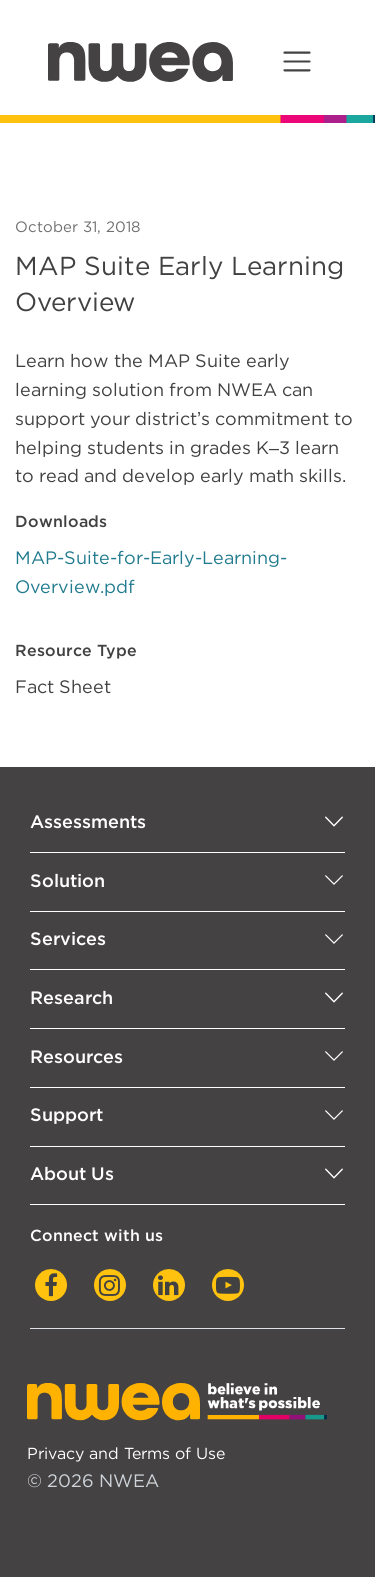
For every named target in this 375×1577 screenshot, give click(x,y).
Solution (67, 880)
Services (68, 938)
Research (71, 997)
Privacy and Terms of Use (126, 1453)
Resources (76, 1056)
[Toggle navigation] (296, 61)
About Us (72, 1173)
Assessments (88, 821)
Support (66, 1114)
